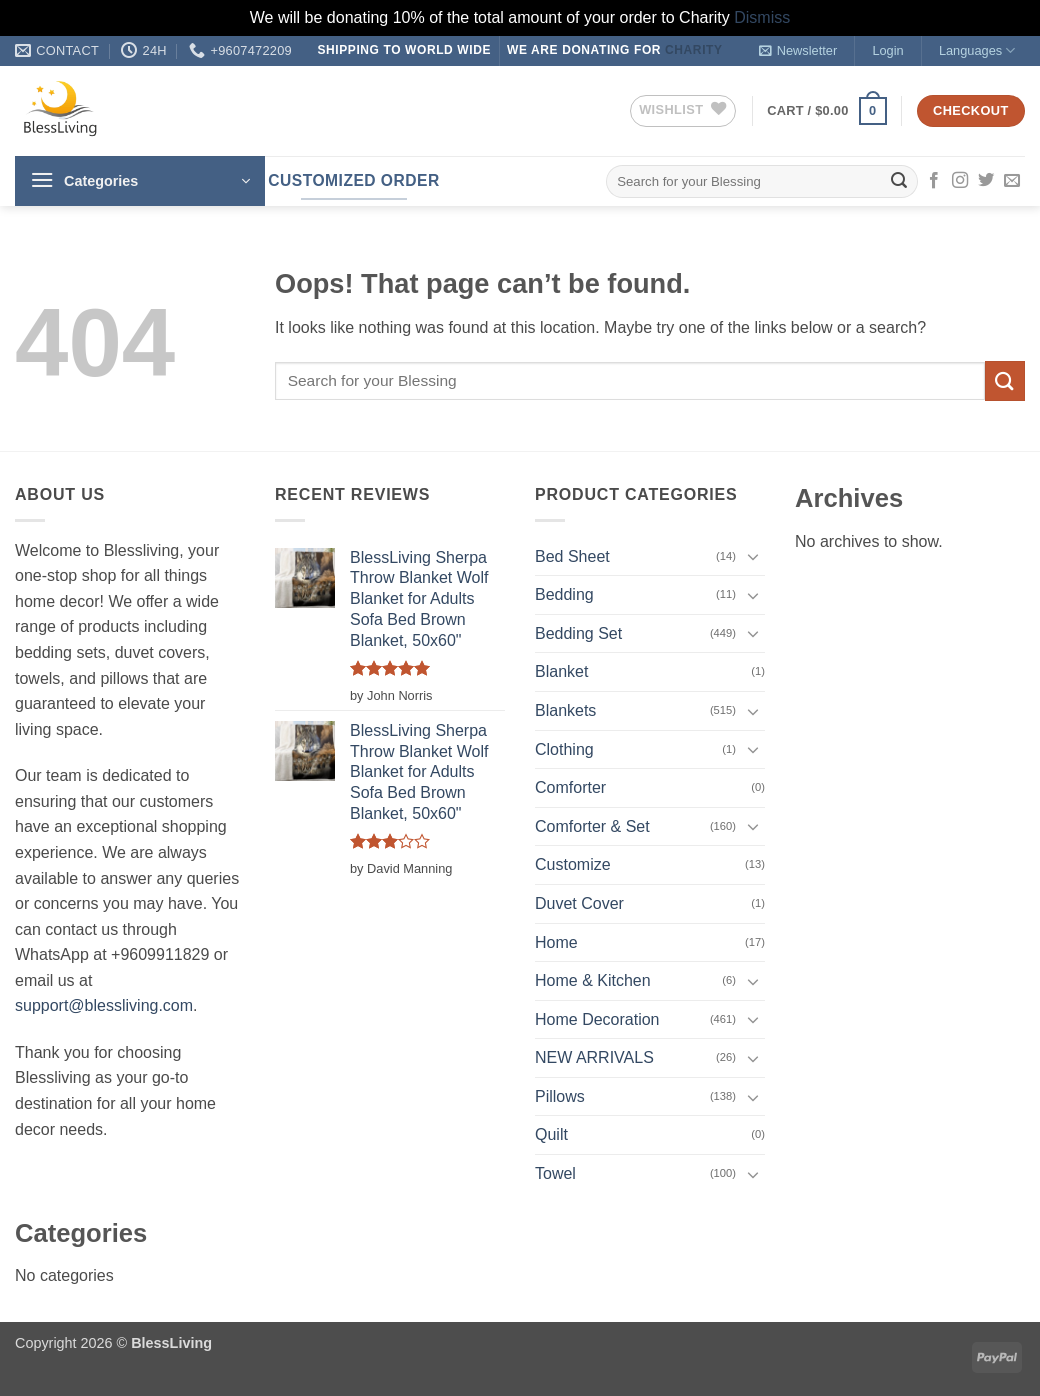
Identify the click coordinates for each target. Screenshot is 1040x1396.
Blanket (561, 671)
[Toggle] (753, 556)
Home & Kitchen (593, 980)
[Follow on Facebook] (934, 181)
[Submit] (899, 181)
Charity (694, 50)
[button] (798, 51)
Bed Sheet (572, 556)
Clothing (564, 749)
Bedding (564, 594)
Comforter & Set (592, 826)
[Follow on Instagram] (960, 181)
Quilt (551, 1134)
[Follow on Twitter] (986, 181)
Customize (573, 864)
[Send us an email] (1012, 181)
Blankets (565, 710)
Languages (977, 50)
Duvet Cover (579, 903)
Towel (555, 1173)
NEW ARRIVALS (594, 1057)
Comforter (570, 787)
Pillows (560, 1096)
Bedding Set (578, 633)
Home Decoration (597, 1019)
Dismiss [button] (762, 17)
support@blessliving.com (104, 1005)
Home (556, 942)
